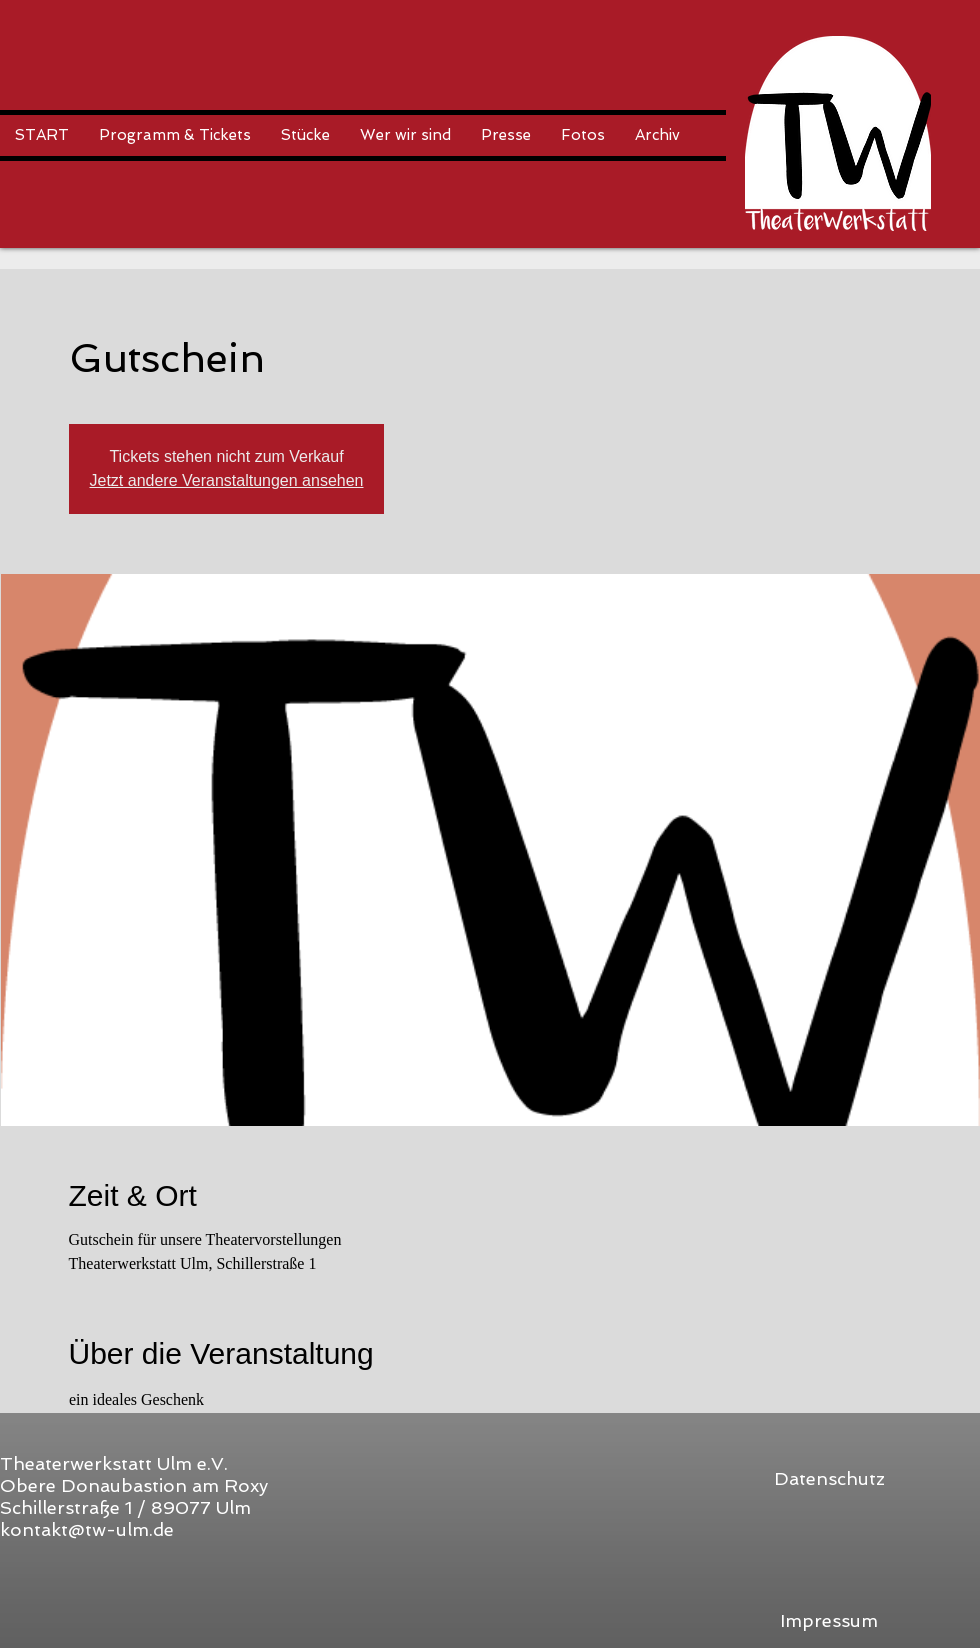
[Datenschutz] (829, 1478)
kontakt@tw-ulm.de (87, 1529)
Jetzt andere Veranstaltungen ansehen (227, 480)
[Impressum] (829, 1620)
